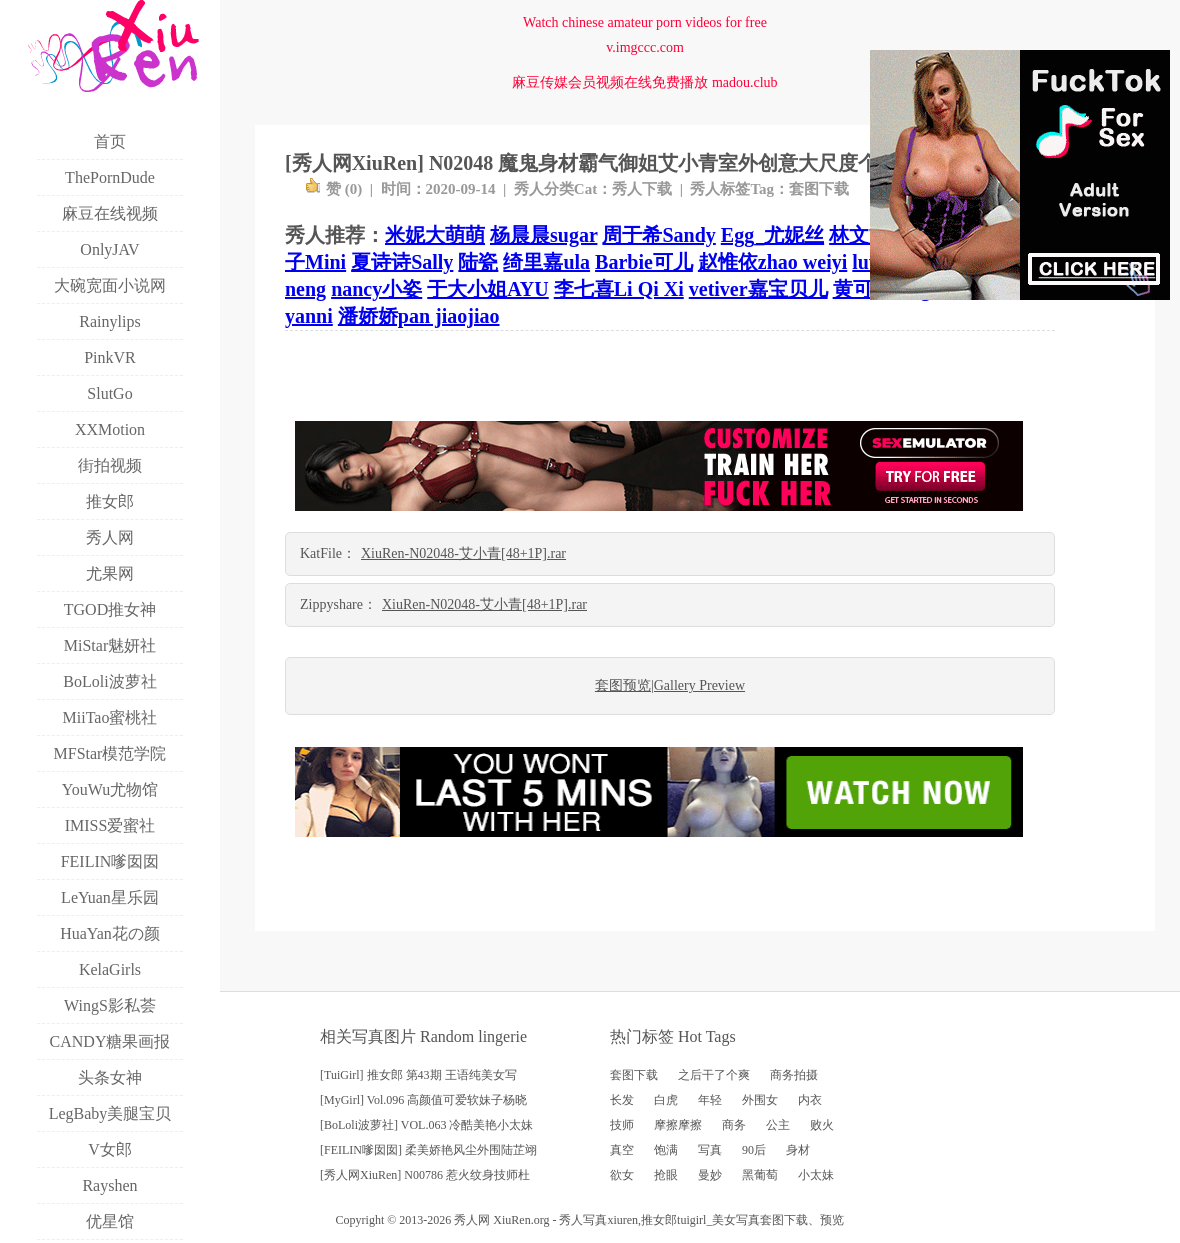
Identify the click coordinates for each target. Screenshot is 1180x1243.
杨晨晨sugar (543, 235)
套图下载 (819, 189)
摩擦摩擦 (678, 1125)
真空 (622, 1150)
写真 (710, 1150)
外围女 (760, 1100)
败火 (822, 1125)
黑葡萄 (760, 1175)
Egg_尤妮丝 (772, 235)
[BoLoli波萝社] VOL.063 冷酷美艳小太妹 (426, 1125)
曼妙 (710, 1175)
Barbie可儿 (644, 262)
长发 (622, 1100)
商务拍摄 (794, 1075)
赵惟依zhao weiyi (772, 262)
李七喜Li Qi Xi (619, 289)
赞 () (333, 189)
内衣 (810, 1100)
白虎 (666, 1100)
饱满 (666, 1150)
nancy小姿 (376, 289)
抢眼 (666, 1175)
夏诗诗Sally (402, 262)
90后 (754, 1150)
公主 (778, 1125)
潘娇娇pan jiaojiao (419, 316)
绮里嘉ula (546, 262)
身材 (798, 1150)
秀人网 (472, 1220)
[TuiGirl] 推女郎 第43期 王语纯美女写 (418, 1075)
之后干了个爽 (714, 1075)
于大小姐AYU (488, 289)
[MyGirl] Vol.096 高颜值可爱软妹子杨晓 (423, 1100)
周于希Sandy (658, 235)
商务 (734, 1125)
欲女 (622, 1175)
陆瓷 (478, 262)
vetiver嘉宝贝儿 (758, 289)
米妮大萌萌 (435, 235)
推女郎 (659, 1220)
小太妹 (816, 1175)
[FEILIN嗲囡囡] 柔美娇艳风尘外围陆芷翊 (428, 1150)
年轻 (710, 1100)
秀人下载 (642, 189)
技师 (622, 1125)
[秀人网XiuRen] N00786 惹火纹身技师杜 (425, 1175)
